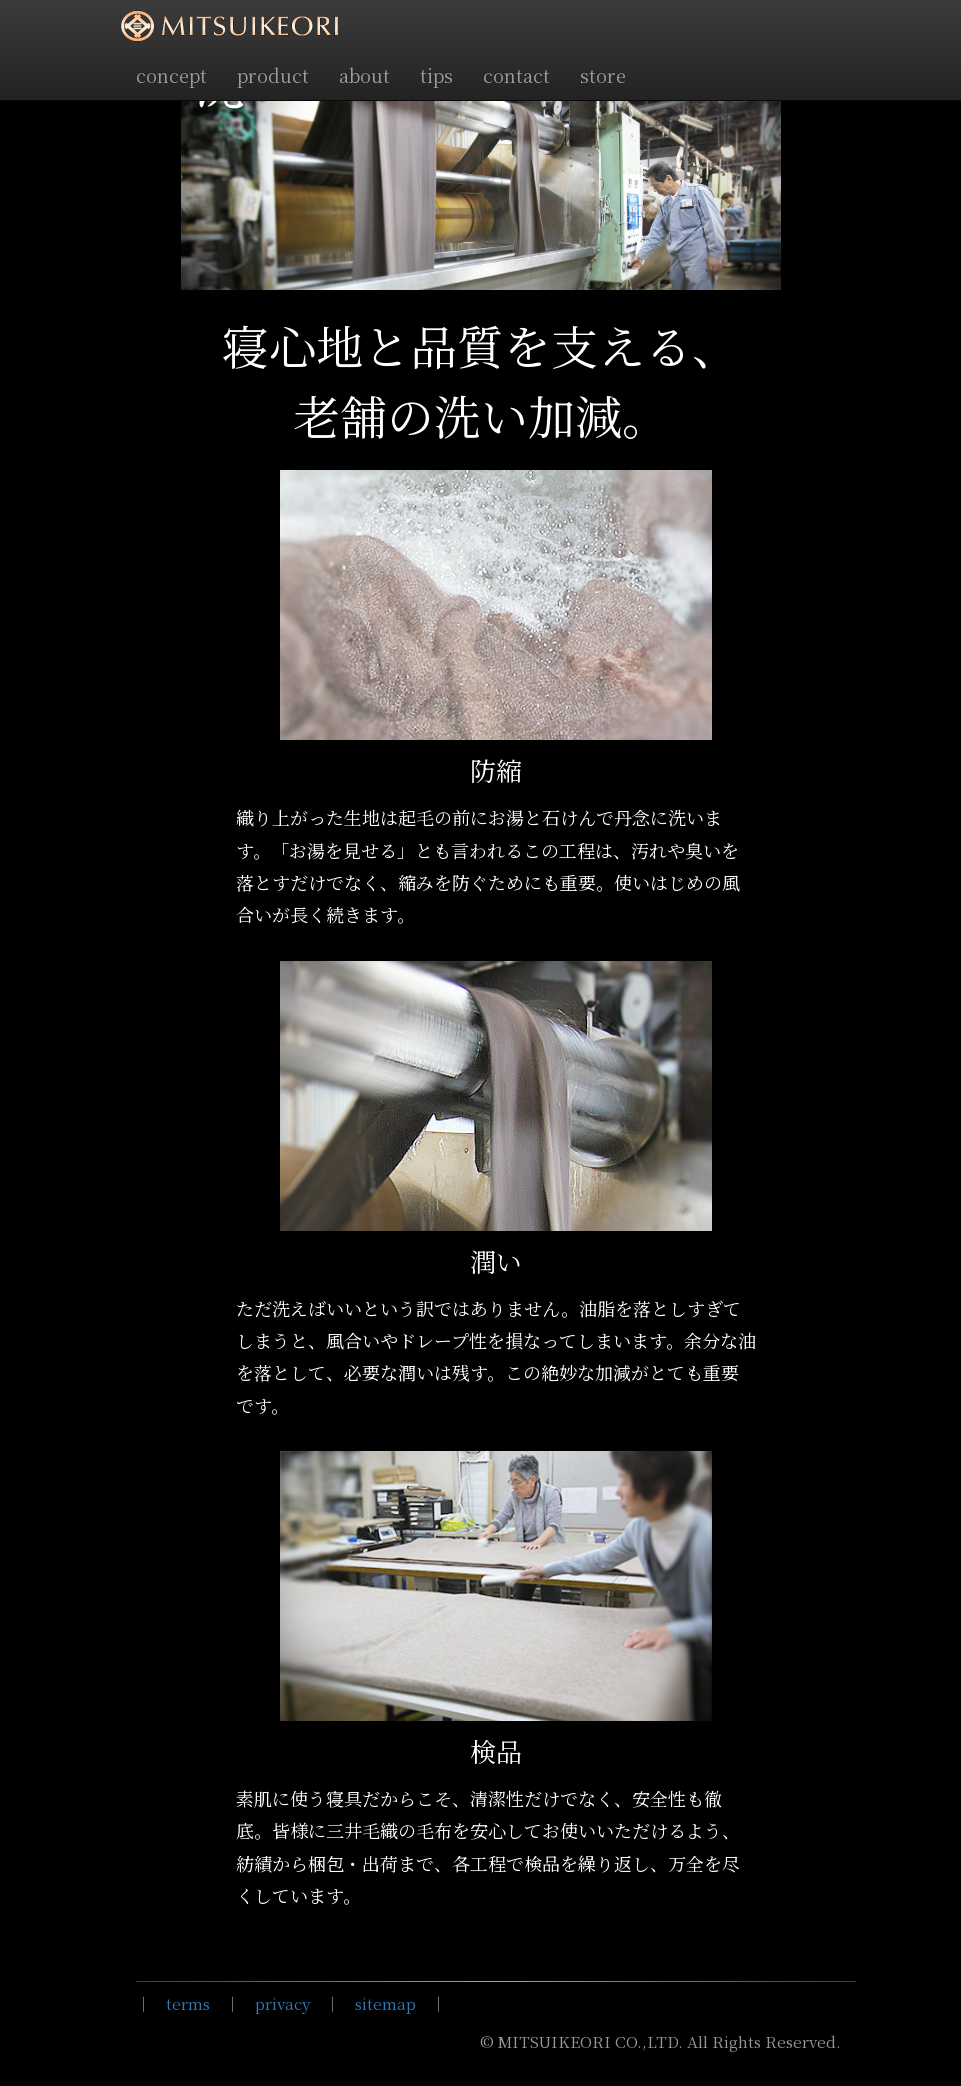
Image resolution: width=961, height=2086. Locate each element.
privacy (282, 2003)
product (273, 75)
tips (436, 75)
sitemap (385, 2003)
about (364, 75)
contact (516, 75)
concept (171, 75)
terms (188, 2003)
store (603, 75)
